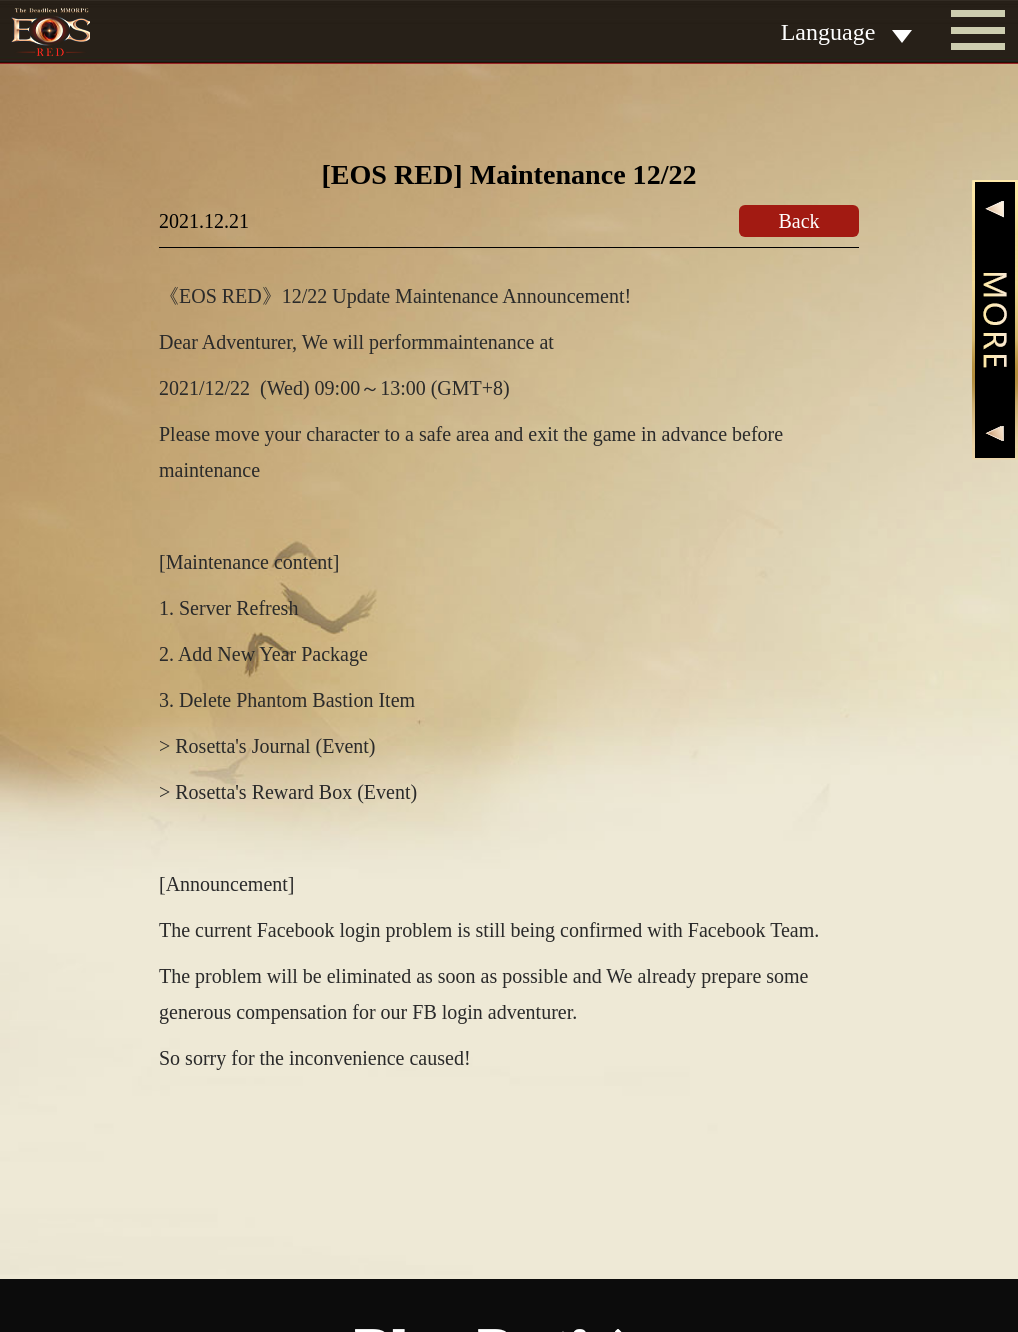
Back (798, 221)
